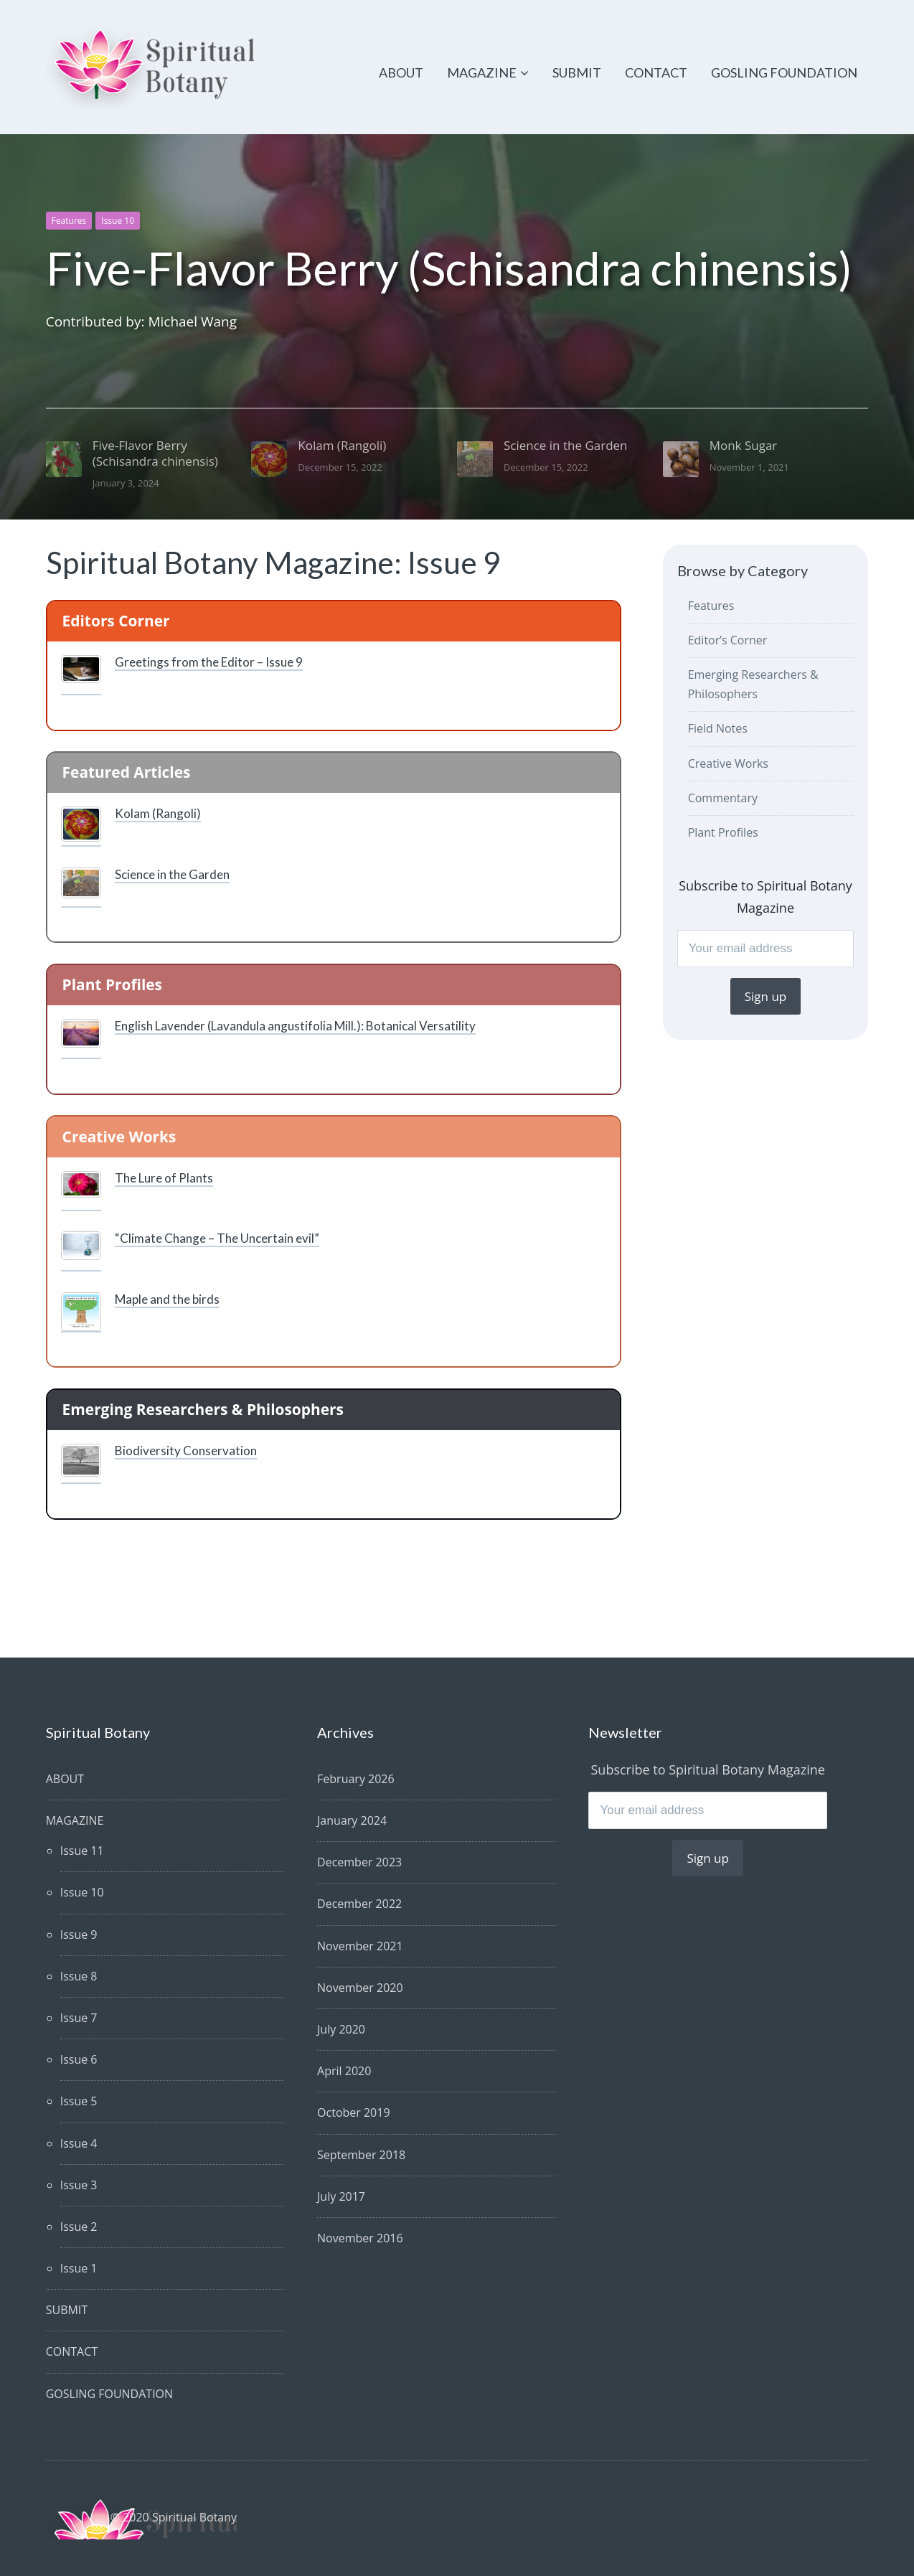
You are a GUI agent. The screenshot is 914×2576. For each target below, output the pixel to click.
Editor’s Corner (728, 640)
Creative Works (728, 763)
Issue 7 (79, 2018)
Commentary (723, 798)
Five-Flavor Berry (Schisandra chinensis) (449, 268)
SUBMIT (576, 72)
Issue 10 (117, 221)
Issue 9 (79, 1934)
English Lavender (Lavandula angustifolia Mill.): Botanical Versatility (295, 1025)
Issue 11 (82, 1850)
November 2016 (360, 2238)
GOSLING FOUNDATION (784, 72)
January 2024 (352, 1820)
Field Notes (718, 728)
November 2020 (360, 1988)
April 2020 (344, 2071)
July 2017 (341, 2196)
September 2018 (361, 2155)
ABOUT (401, 72)
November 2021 (360, 1946)
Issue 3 (79, 2185)
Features (69, 221)
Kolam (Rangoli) (158, 813)
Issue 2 (79, 2226)
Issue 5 (79, 2101)
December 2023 (359, 1862)
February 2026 (356, 1779)
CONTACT (656, 72)
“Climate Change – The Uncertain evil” (217, 1238)
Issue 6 (79, 2059)
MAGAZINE (482, 72)
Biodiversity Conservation (186, 1450)
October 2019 (353, 2112)
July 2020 (341, 2029)
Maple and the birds (167, 1299)
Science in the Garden (172, 874)
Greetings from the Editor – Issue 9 (209, 661)
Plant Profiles (723, 832)
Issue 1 (79, 2268)
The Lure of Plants (164, 1177)
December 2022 (359, 1904)
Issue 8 (79, 1976)
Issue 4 (79, 2143)
